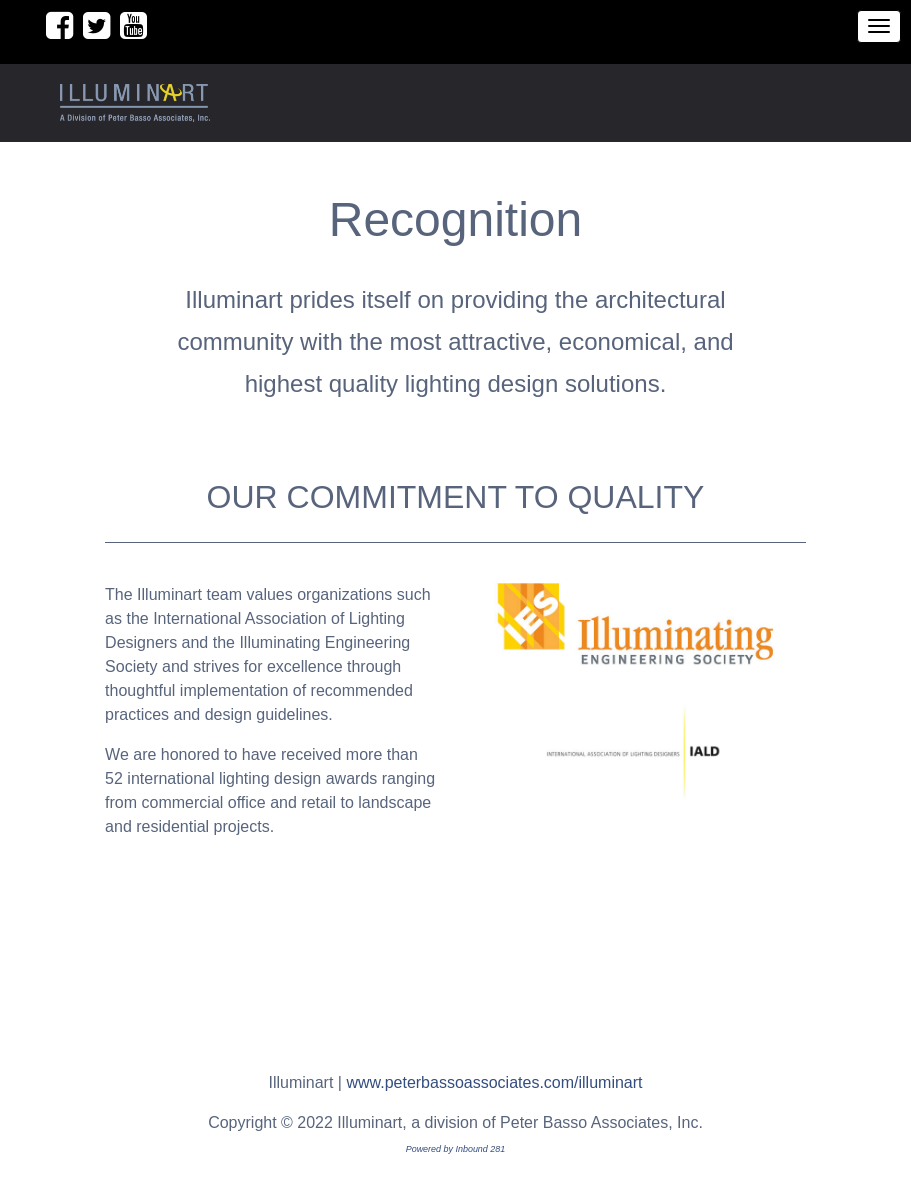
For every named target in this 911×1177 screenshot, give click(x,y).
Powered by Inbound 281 (456, 1149)
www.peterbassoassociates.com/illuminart (494, 1082)
